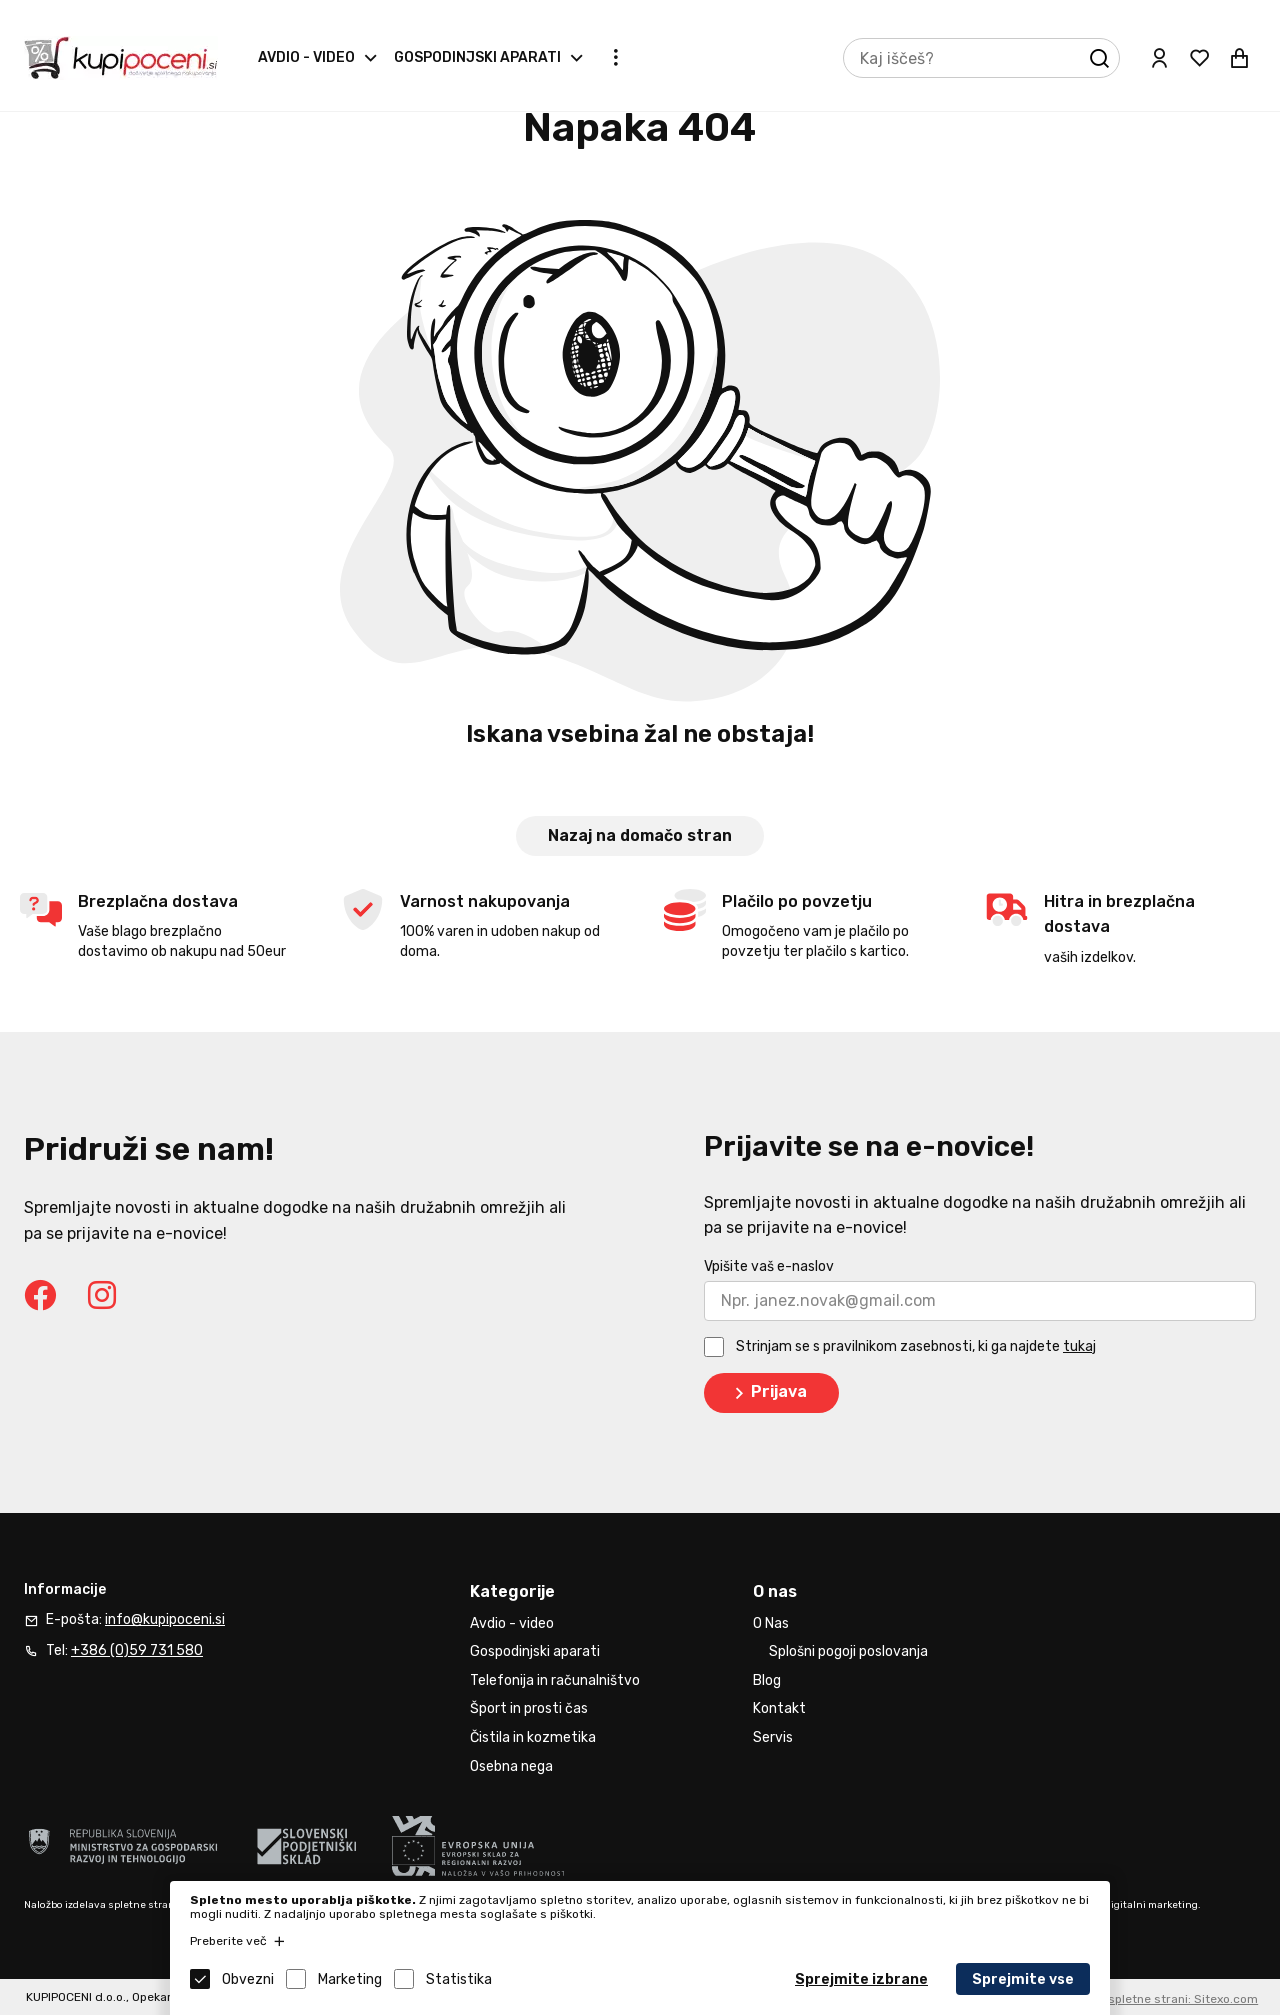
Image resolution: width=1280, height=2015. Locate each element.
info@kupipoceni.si (165, 1619)
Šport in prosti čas (529, 1708)
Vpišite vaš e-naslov (769, 1266)
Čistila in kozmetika (533, 1737)
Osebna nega (511, 1766)
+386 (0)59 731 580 (137, 1650)
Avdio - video (306, 57)
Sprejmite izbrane (861, 1979)
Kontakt (779, 1708)
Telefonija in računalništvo (555, 1680)
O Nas (771, 1623)
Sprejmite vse (1023, 1979)
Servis (773, 1737)
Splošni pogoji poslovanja (848, 1651)
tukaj (1079, 1346)
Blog (767, 1680)
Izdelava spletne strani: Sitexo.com (1157, 1999)
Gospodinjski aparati (477, 57)
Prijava (767, 1393)
